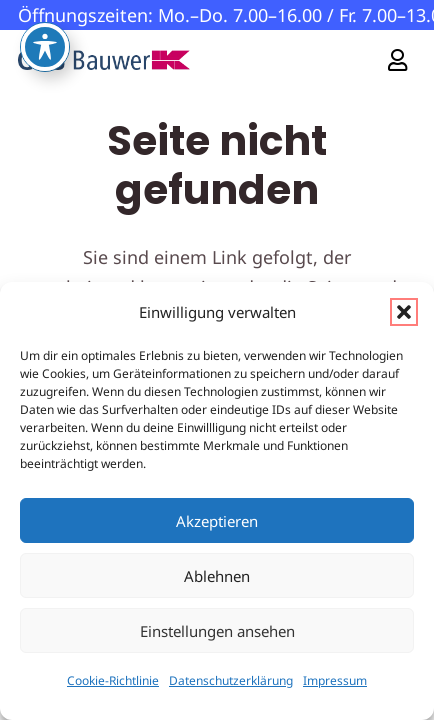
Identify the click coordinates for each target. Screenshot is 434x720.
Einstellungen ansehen (217, 631)
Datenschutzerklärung (231, 680)
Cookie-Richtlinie (113, 680)
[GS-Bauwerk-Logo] (104, 60)
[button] (404, 312)
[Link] (397, 59)
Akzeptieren (217, 521)
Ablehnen (217, 576)
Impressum (335, 680)
